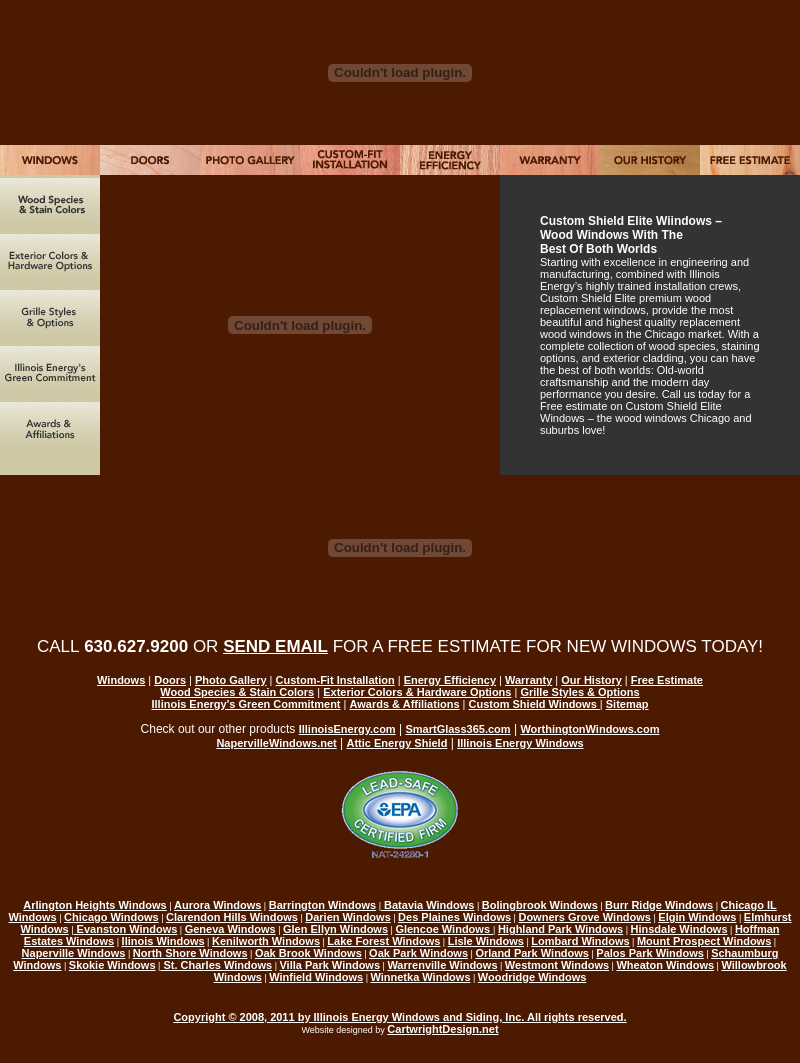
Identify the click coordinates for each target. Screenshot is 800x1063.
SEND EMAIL (275, 646)
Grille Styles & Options (579, 692)
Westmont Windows (557, 965)
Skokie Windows (112, 965)
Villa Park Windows (329, 965)
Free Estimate (667, 680)
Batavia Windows (427, 905)
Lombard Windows (580, 941)
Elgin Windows (697, 917)
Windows (121, 680)
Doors (170, 680)
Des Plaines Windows (454, 917)
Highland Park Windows (560, 929)
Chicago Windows (111, 917)
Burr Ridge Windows (659, 905)
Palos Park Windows (650, 953)
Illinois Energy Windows (520, 743)
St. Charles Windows (216, 965)
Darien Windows (347, 917)
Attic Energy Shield (397, 743)
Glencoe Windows (444, 929)
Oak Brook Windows (308, 953)
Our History (591, 680)
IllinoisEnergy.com (347, 729)
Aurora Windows (217, 905)
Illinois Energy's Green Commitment (245, 704)
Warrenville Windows (442, 965)
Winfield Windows (316, 977)
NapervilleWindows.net (276, 743)
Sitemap (627, 704)
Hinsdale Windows (678, 929)
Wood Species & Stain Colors (237, 692)
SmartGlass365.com (457, 729)
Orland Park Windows (532, 953)
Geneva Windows (230, 929)
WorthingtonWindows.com (589, 729)
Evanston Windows (126, 929)
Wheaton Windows (665, 965)
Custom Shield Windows (534, 704)
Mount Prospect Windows (704, 941)
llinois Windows (163, 941)
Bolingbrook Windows (540, 905)
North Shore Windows (190, 953)
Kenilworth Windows (266, 941)
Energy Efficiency (450, 680)
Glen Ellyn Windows (335, 929)
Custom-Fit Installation (335, 680)
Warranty (528, 680)
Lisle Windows (486, 941)
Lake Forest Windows (383, 941)
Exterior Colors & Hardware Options (417, 692)
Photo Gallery (231, 680)
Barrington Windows (322, 905)
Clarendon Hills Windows (232, 917)
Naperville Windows (74, 953)
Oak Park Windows (418, 953)
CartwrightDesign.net (442, 1029)
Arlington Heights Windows (95, 905)
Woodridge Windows (532, 977)
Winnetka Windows (420, 977)
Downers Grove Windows (584, 917)
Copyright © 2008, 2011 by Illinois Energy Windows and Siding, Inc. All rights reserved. (399, 1017)
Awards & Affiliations (405, 704)
